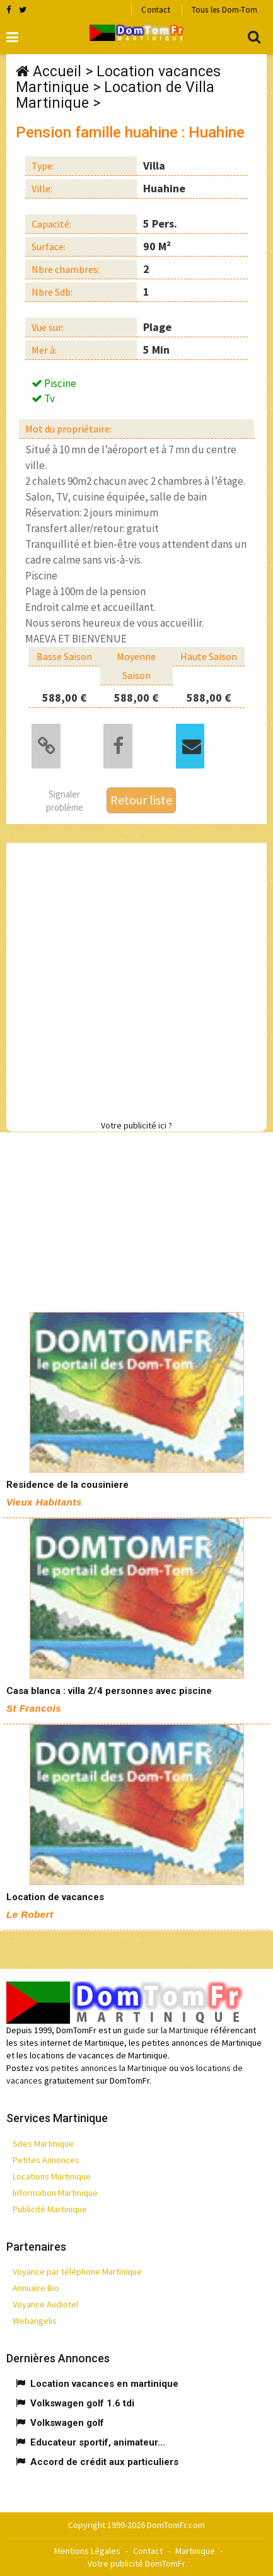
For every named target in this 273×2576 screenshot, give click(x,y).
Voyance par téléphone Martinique (77, 2271)
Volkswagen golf (67, 2422)
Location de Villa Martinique (115, 95)
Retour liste (141, 800)
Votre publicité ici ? (136, 1125)
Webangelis (35, 2320)
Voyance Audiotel (45, 2304)
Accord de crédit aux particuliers (104, 2462)
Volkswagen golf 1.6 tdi (82, 2403)
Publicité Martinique (50, 2209)
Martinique (195, 2550)
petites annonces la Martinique (109, 2068)
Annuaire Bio (36, 2288)
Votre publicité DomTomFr (136, 2563)
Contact (155, 9)
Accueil (57, 71)
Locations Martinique (52, 2176)
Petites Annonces (46, 2160)
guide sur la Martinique (166, 2030)
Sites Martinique (43, 2143)
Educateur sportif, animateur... (97, 2442)
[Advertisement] (136, 979)
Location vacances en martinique (104, 2383)
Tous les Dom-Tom (224, 9)
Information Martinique (55, 2192)
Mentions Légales (87, 2550)
